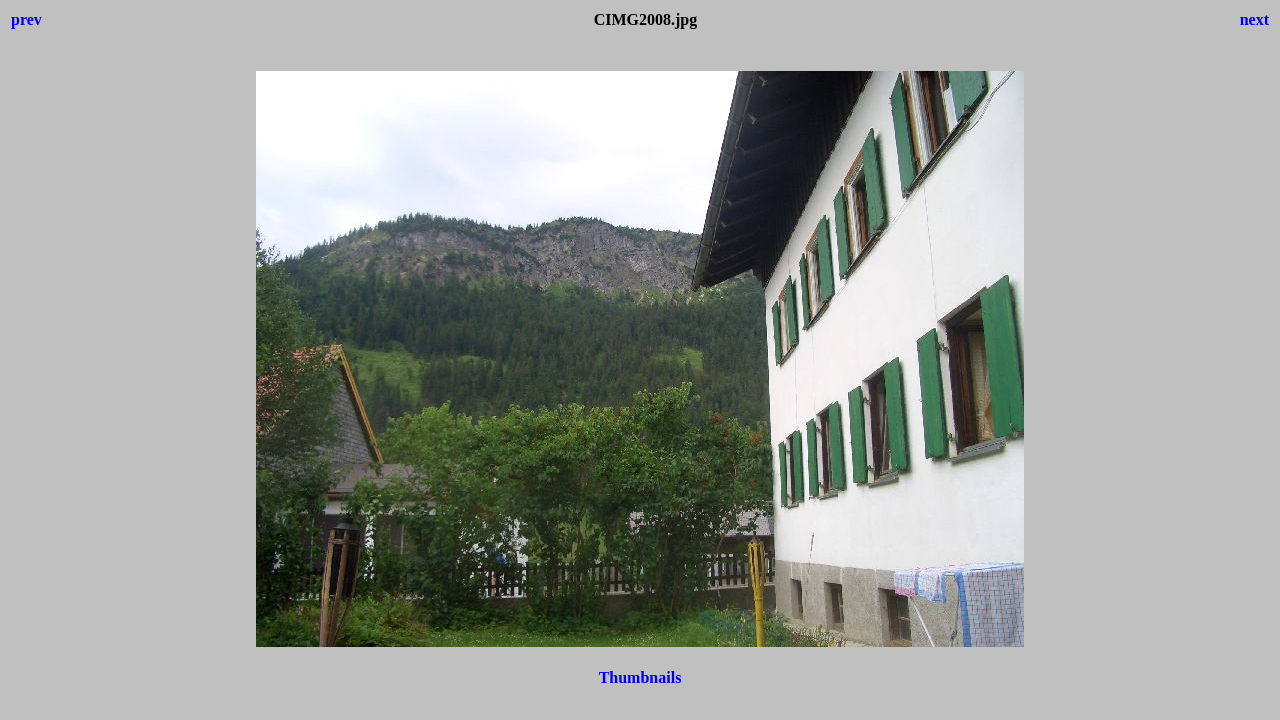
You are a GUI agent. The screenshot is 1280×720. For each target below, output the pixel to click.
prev (26, 19)
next (1254, 19)
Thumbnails (640, 677)
